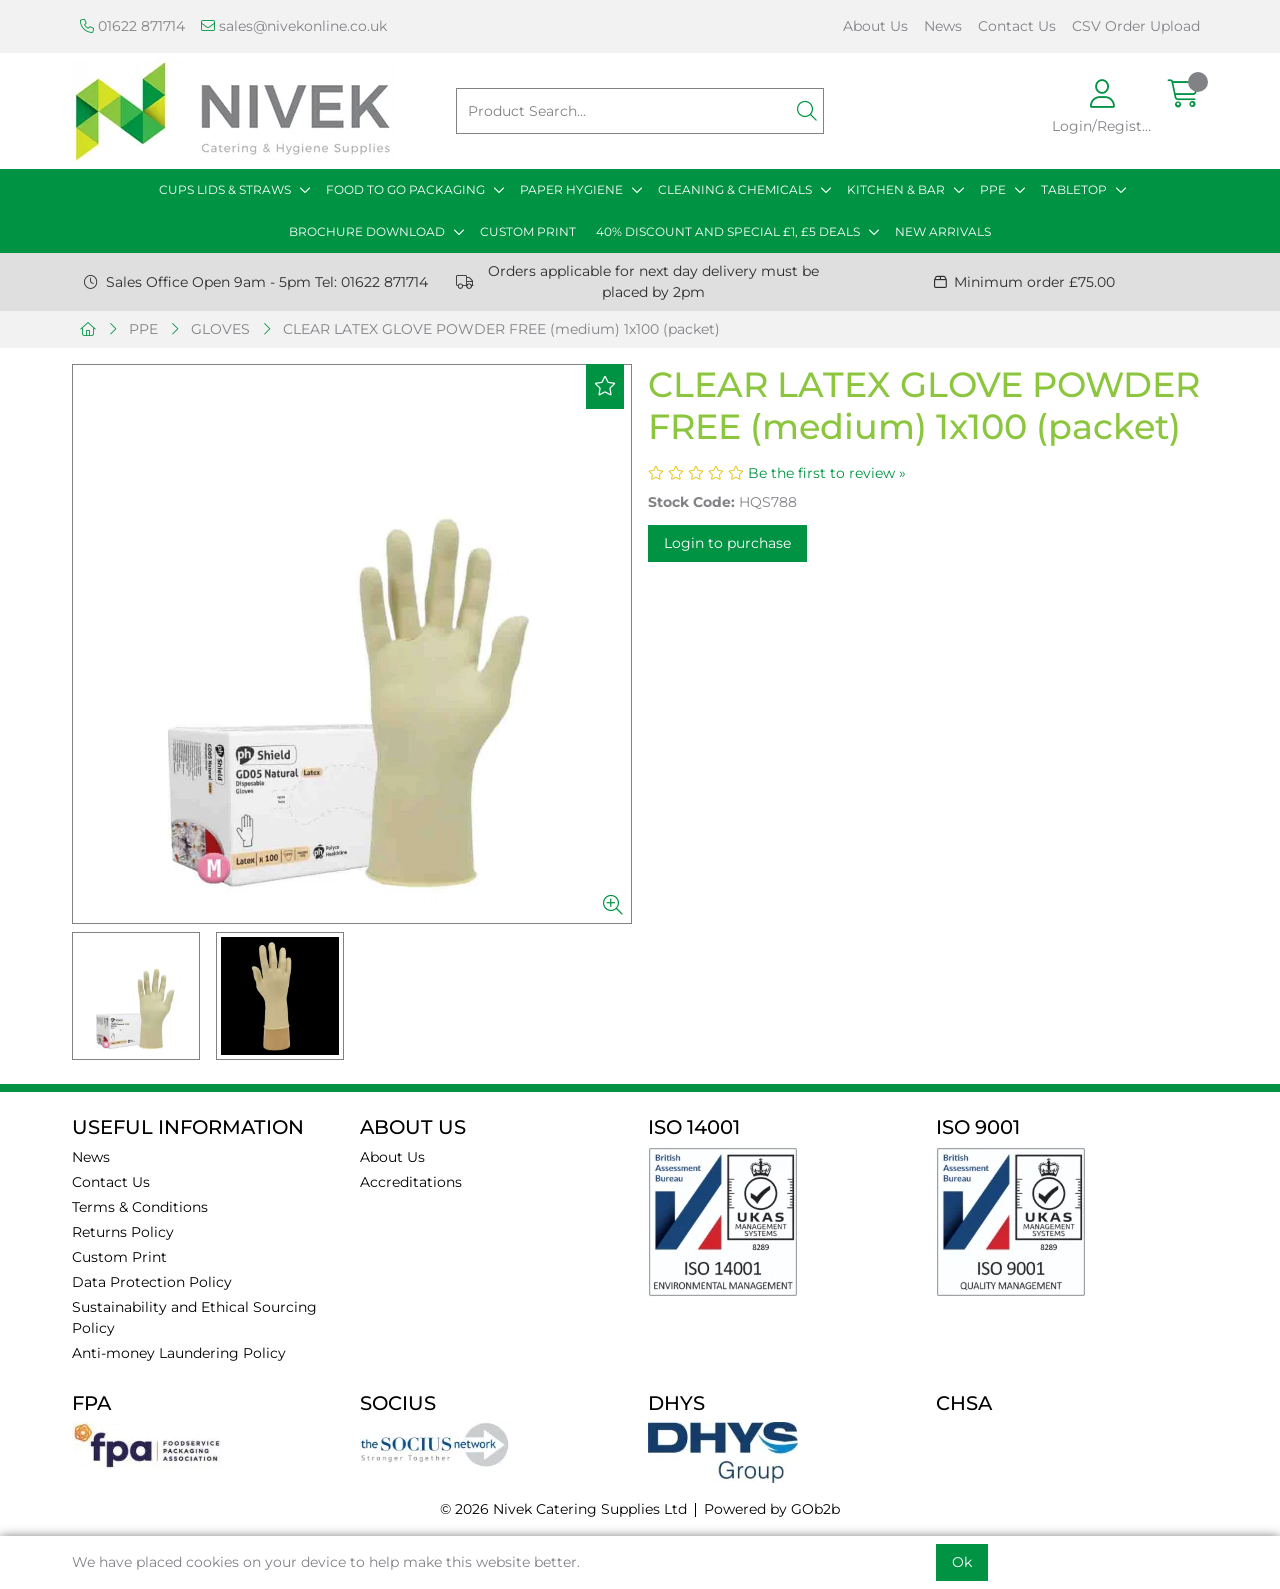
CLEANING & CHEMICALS (735, 189)
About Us (875, 26)
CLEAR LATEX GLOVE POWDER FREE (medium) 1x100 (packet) (501, 329)
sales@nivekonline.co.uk (294, 26)
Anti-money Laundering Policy (179, 1353)
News (943, 26)
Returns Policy (123, 1232)
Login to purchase (727, 543)
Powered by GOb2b (772, 1509)
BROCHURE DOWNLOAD (367, 231)
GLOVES (220, 329)
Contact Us (1017, 26)
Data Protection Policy (152, 1282)
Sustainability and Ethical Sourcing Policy (194, 1317)
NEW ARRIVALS (943, 231)
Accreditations (411, 1182)
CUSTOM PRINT (528, 231)
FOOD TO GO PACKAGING (405, 189)
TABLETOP (1074, 189)
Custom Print (119, 1257)
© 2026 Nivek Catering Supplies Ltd (563, 1509)
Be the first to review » (827, 473)
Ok (962, 1562)
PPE (993, 189)
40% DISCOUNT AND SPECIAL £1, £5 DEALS (728, 231)
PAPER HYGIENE (571, 189)
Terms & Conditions (140, 1207)
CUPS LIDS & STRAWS (225, 189)
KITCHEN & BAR (896, 189)
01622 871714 (132, 26)
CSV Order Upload (1136, 26)
